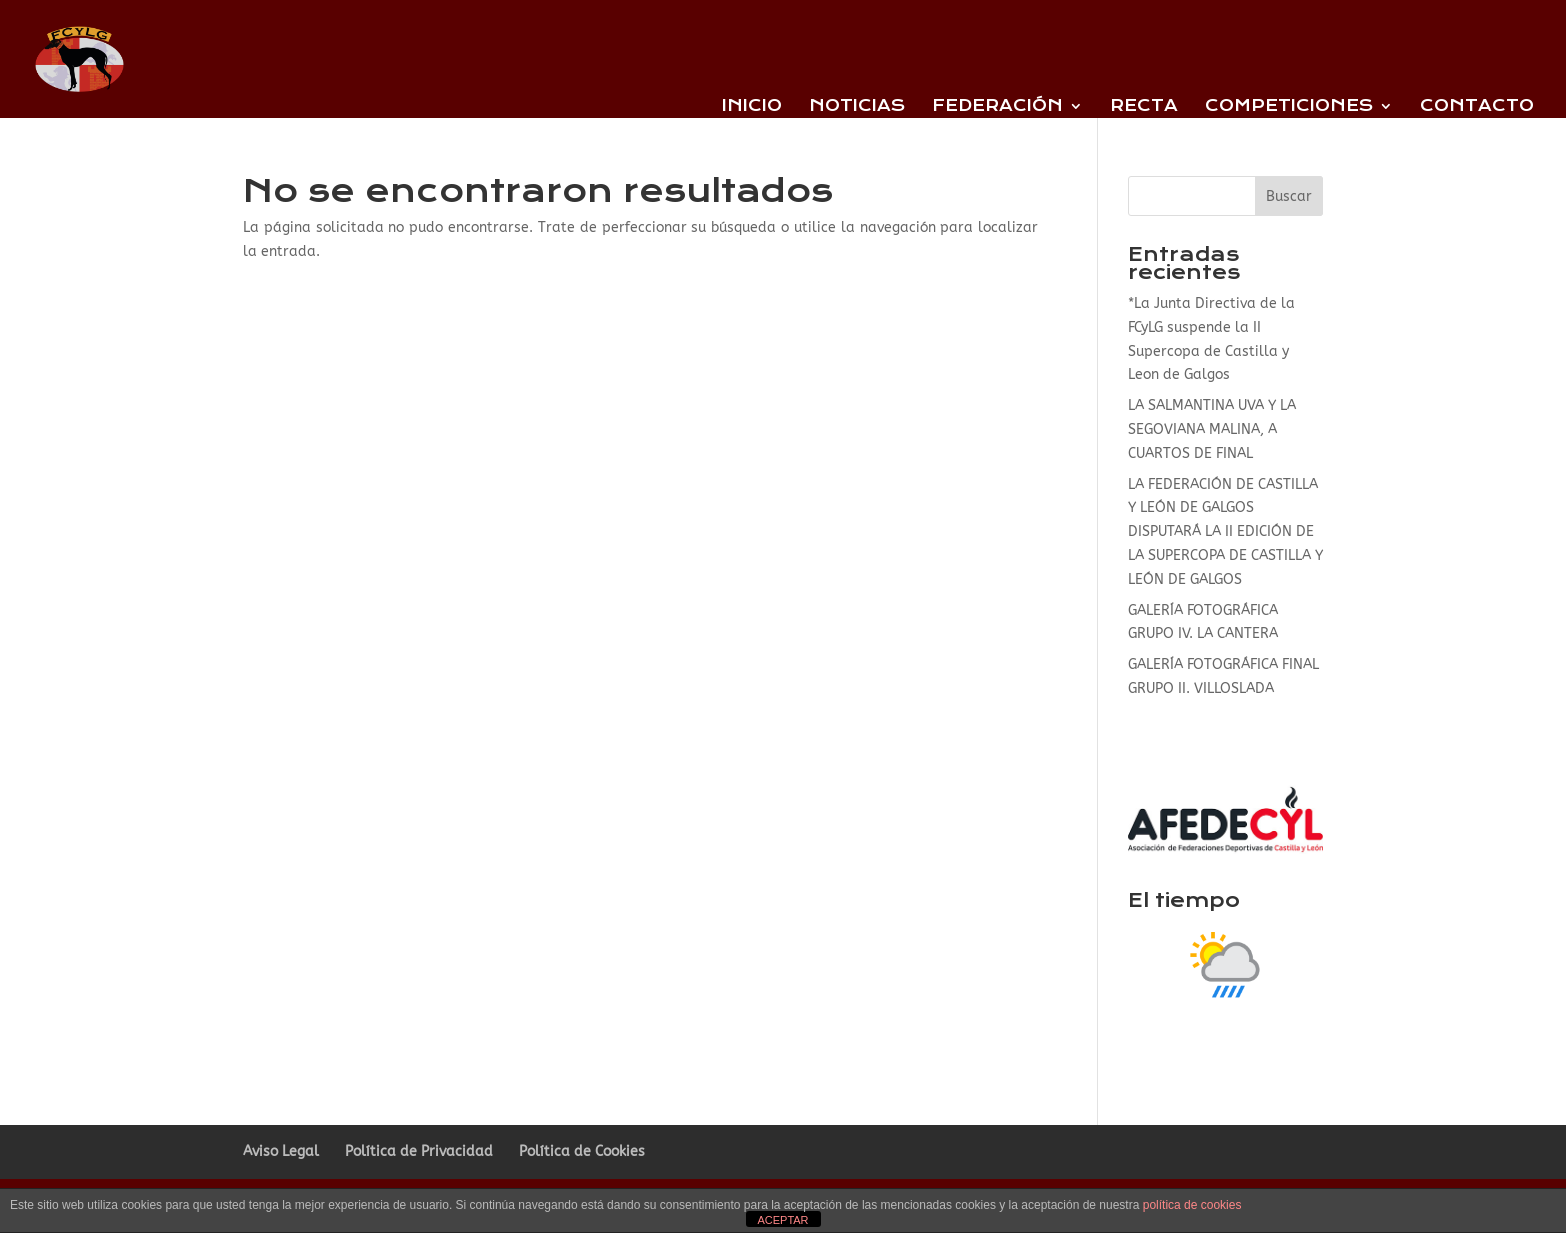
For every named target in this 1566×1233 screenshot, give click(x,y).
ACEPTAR (782, 1220)
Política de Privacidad (419, 1151)
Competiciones (1289, 107)
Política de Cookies (582, 1151)
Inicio (752, 107)
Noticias (857, 107)
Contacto (1477, 107)
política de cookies (1192, 1205)
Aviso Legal (281, 1151)
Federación (997, 107)
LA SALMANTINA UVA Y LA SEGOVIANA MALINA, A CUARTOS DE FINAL (1212, 429)
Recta (1144, 107)
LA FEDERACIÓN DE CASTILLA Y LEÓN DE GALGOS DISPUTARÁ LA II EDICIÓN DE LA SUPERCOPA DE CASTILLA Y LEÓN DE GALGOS (1225, 532)
